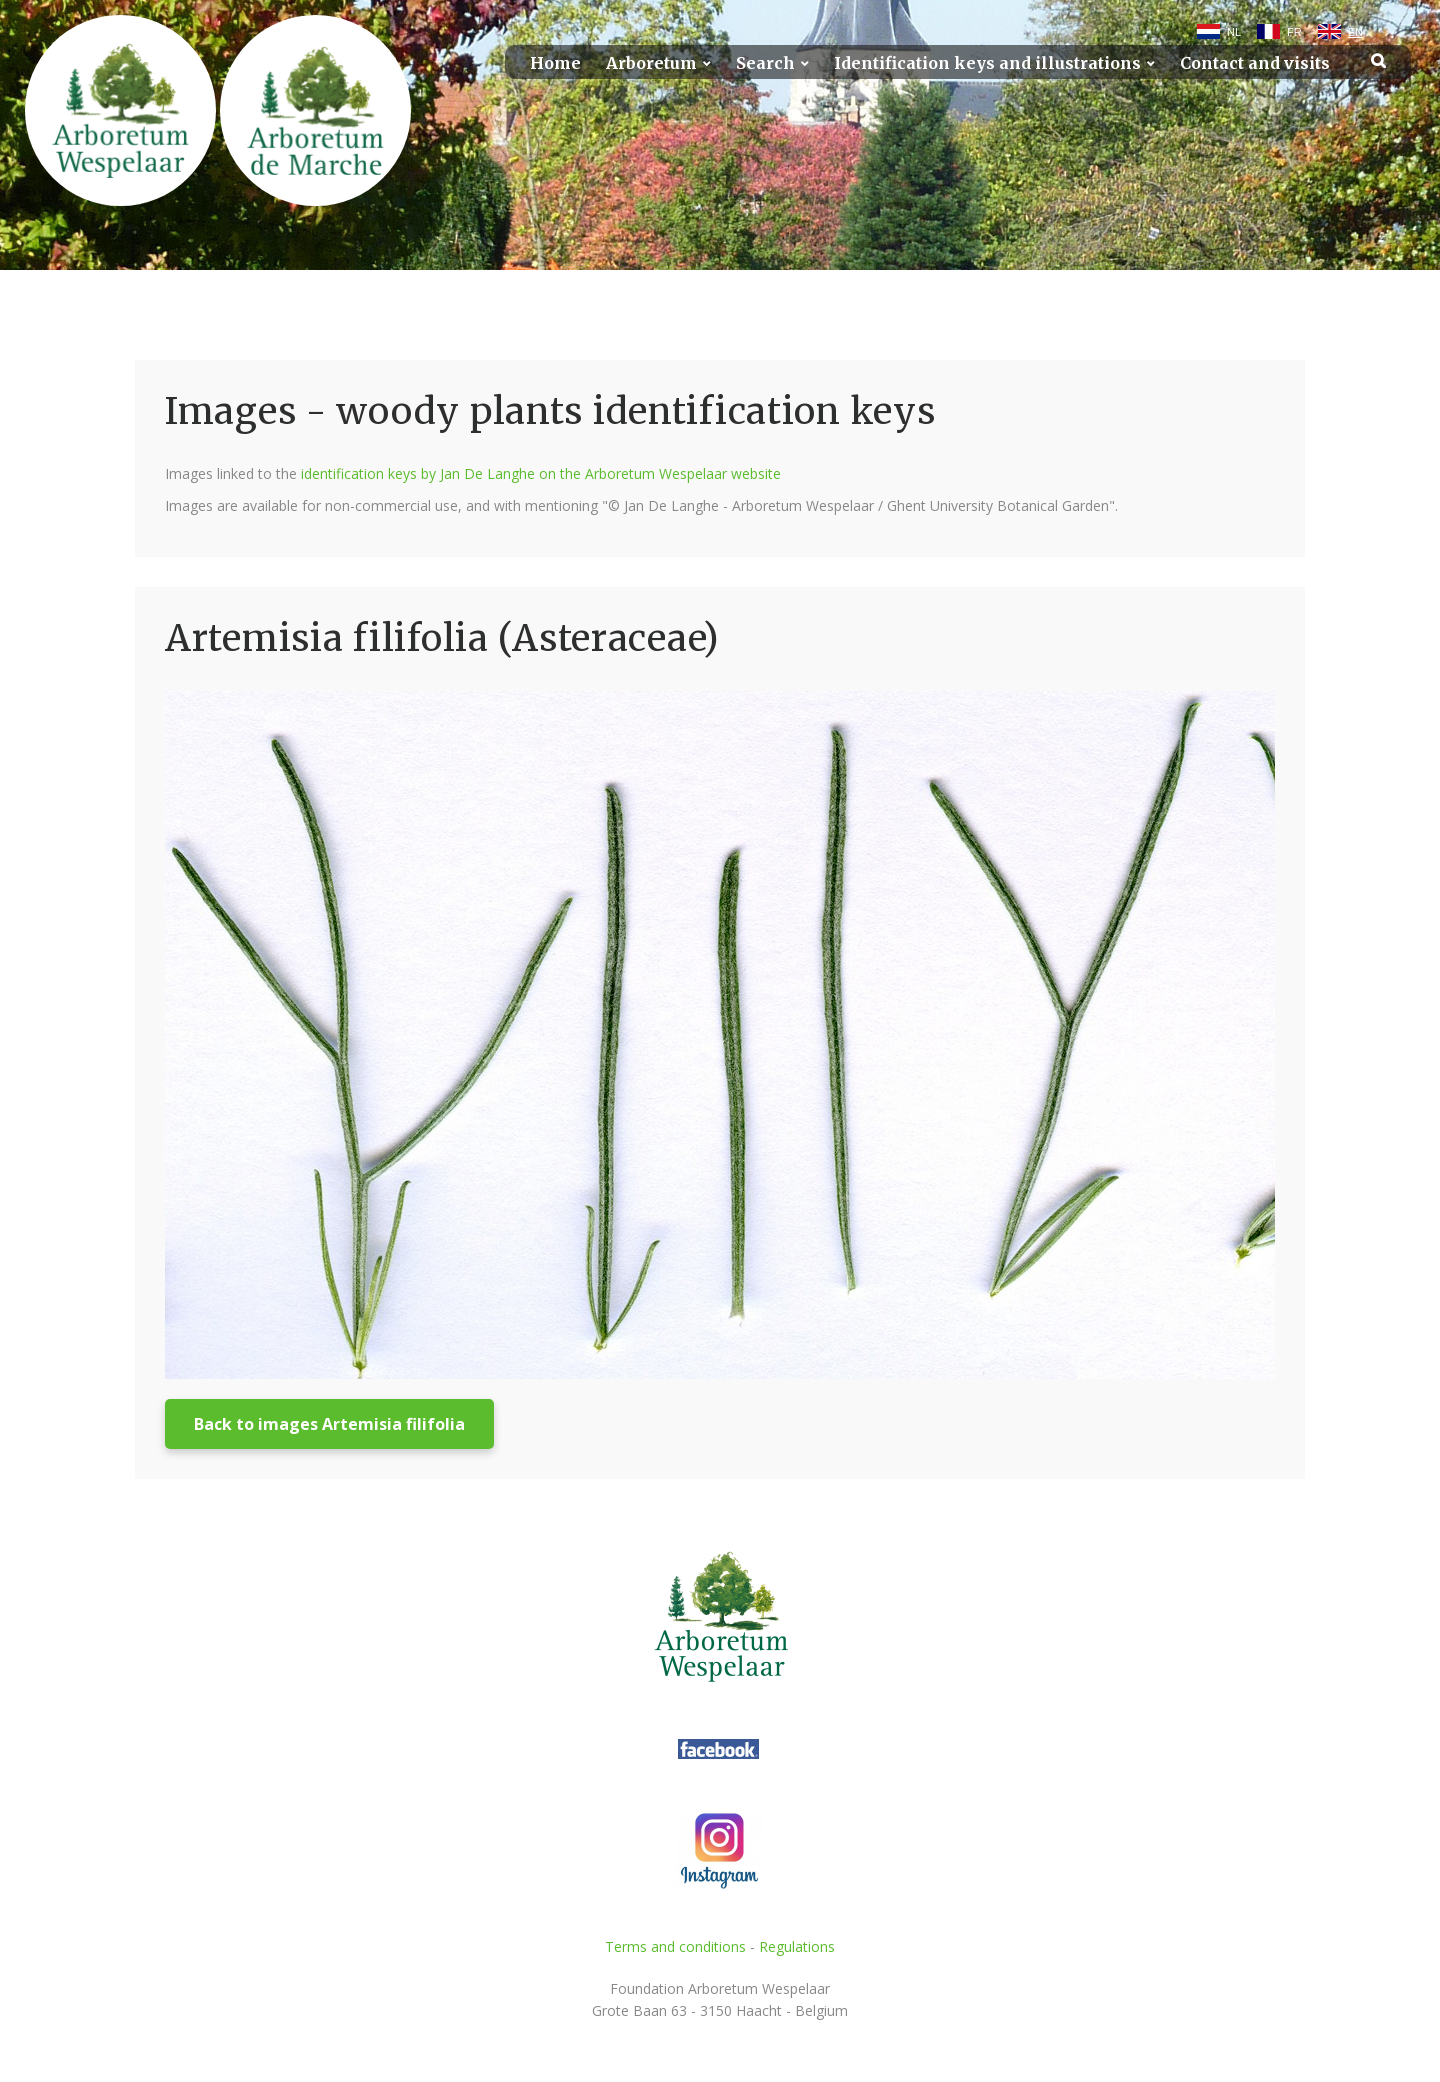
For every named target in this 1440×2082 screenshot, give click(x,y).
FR (1294, 32)
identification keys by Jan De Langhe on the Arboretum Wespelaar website (541, 473)
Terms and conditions (675, 1946)
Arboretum (651, 63)
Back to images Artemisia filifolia (329, 1424)
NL (1234, 32)
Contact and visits (1255, 63)
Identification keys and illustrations (987, 63)
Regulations (797, 1946)
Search (765, 63)
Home (555, 63)
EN (1355, 32)
